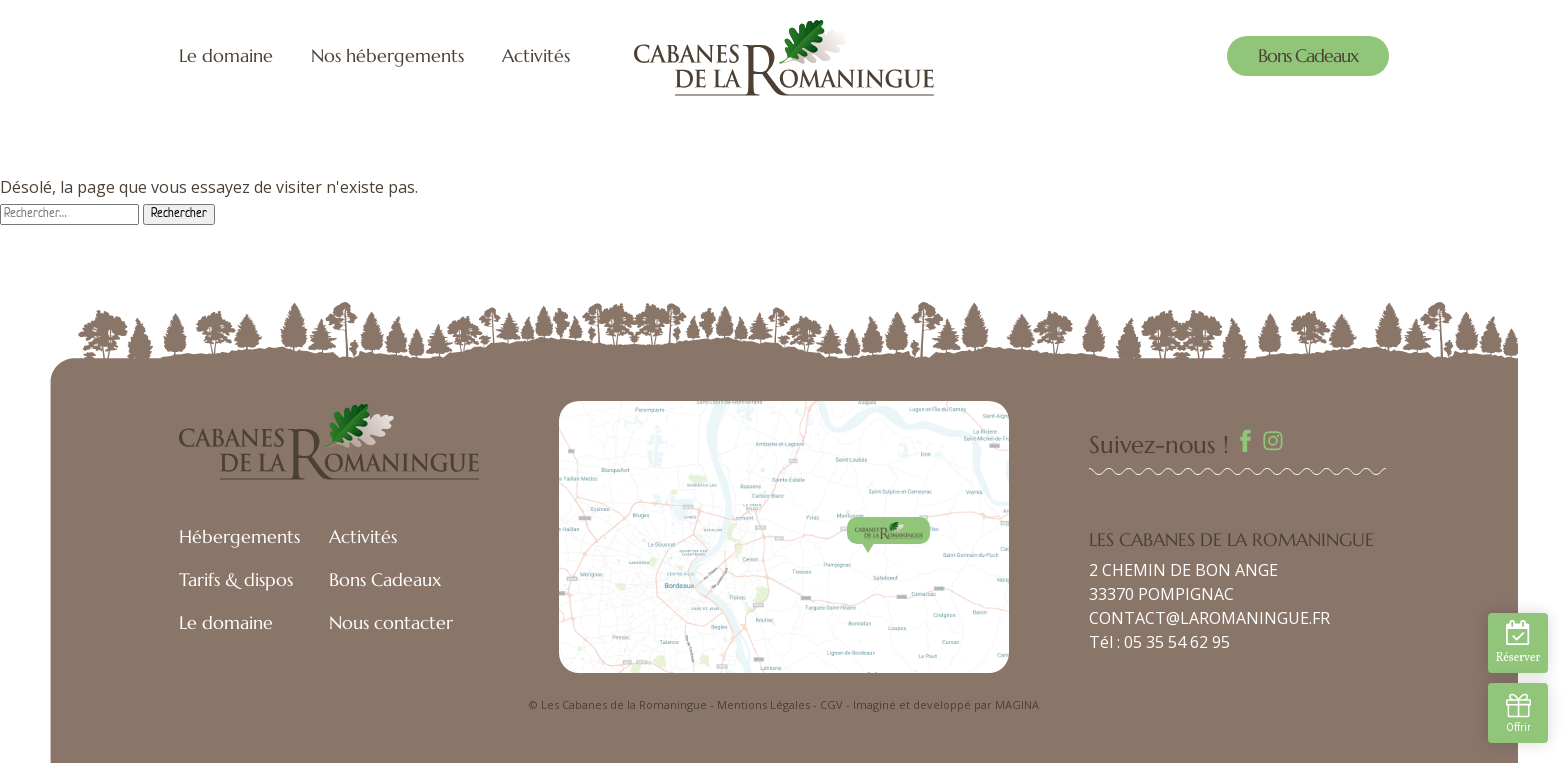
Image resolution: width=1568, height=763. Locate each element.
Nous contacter (391, 622)
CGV (831, 704)
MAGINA (1017, 704)
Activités (536, 55)
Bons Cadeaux (1308, 55)
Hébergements (239, 536)
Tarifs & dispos (236, 579)
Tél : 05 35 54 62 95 (1159, 642)
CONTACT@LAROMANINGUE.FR (1209, 618)
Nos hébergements (387, 55)
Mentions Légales (763, 704)
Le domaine (226, 55)
